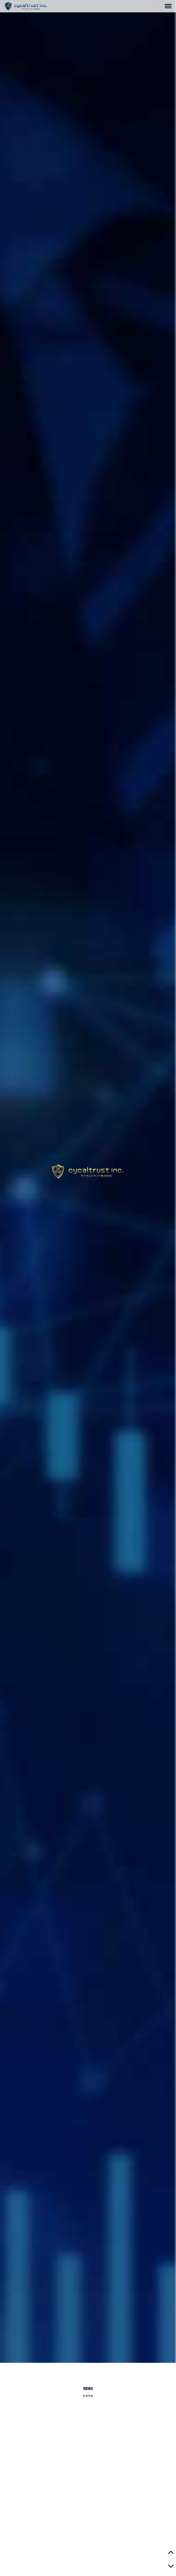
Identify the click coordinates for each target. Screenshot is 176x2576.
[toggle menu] (168, 6)
